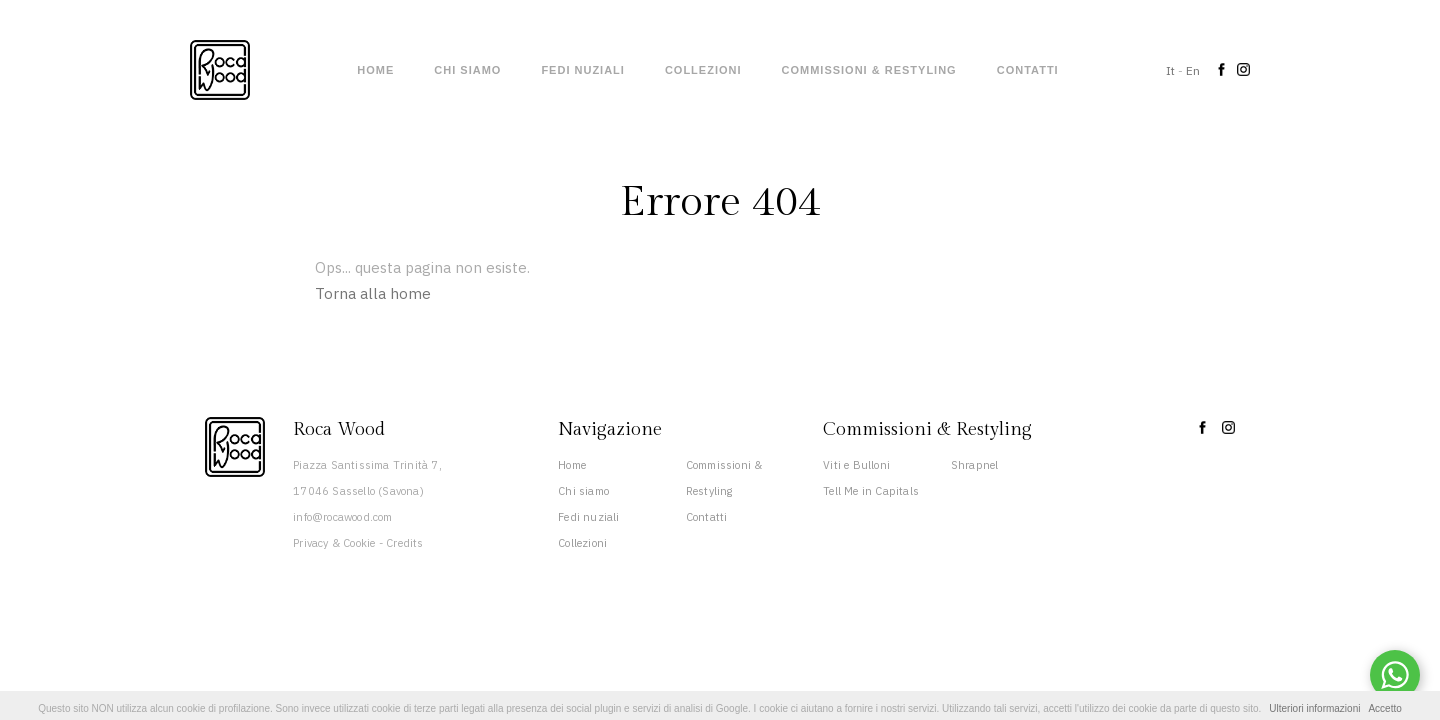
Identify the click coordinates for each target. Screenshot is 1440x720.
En (1193, 70)
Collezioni (703, 70)
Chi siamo (467, 70)
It (1170, 70)
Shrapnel (975, 465)
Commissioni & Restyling (869, 70)
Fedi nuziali (583, 70)
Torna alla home (373, 293)
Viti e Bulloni (856, 465)
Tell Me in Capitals (871, 491)
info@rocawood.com (342, 517)
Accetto (1384, 708)
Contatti (1028, 70)
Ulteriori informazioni (1314, 708)
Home (375, 70)
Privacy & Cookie (334, 543)
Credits (404, 543)
